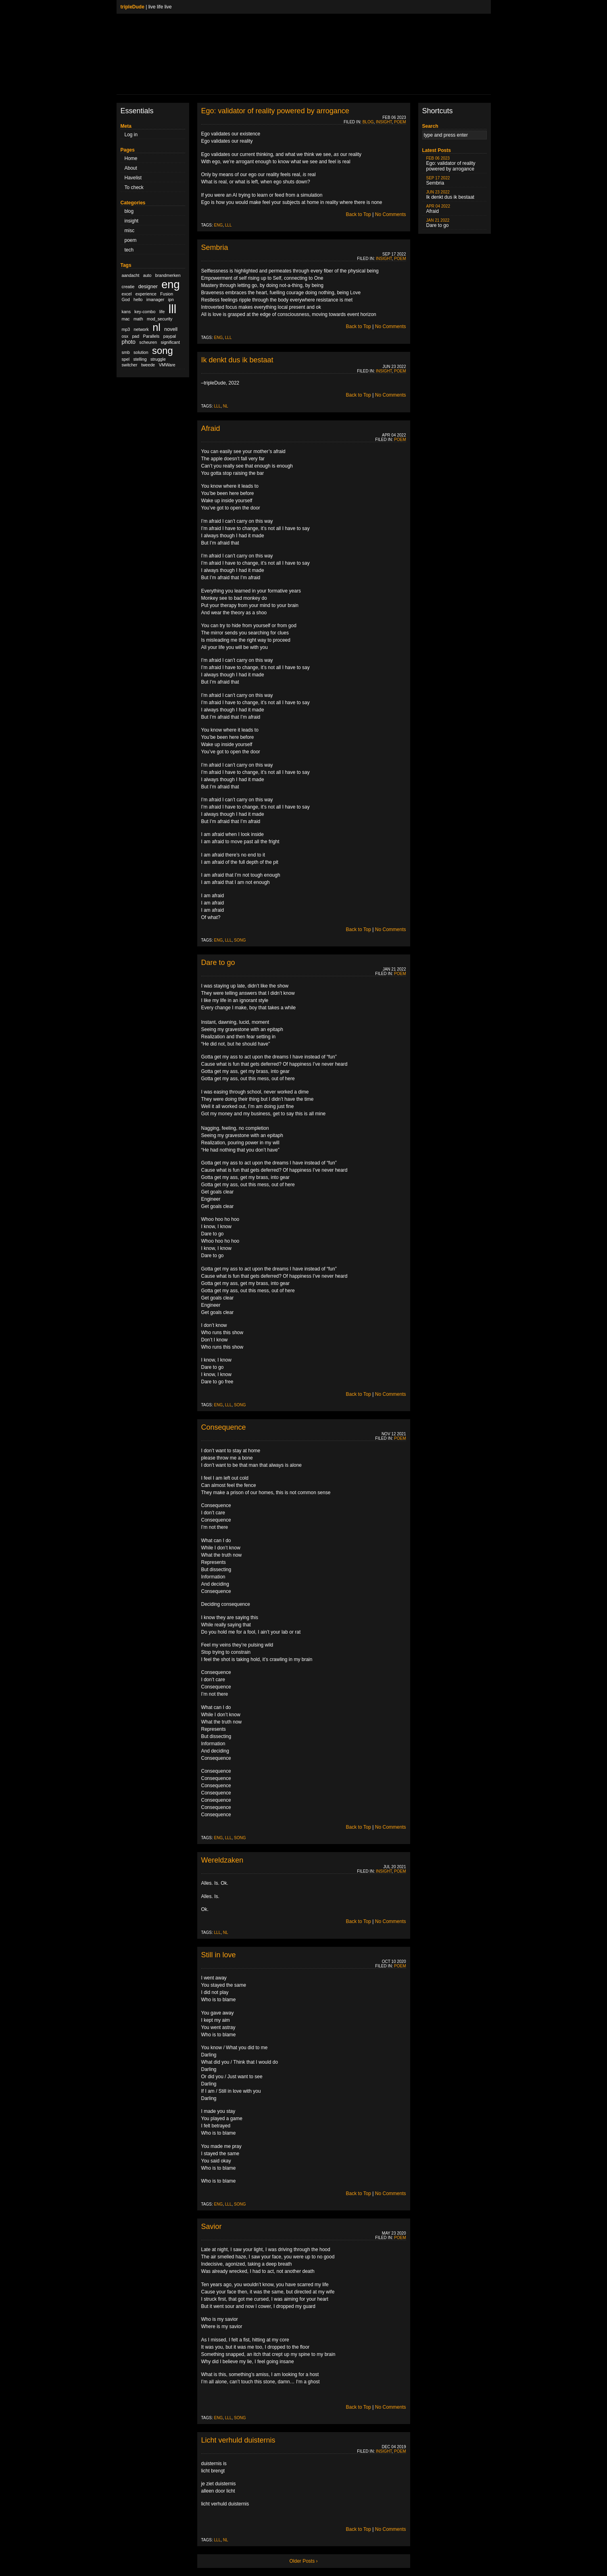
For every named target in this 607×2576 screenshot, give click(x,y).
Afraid (210, 428)
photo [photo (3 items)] (129, 342)
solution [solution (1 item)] (140, 352)
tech (129, 250)
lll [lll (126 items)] (173, 309)
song (240, 940)
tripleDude (132, 7)
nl (225, 406)
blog (129, 211)
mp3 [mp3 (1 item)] (126, 329)
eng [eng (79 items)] (170, 284)
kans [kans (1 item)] (126, 311)
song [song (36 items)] (162, 350)
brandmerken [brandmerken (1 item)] (168, 275)
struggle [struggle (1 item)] (158, 359)
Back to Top (358, 214)
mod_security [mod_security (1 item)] (159, 318)
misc (130, 230)
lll (228, 225)
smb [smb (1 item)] (126, 352)
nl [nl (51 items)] (156, 327)
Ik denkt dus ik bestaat (237, 360)
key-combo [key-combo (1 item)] (144, 311)
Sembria (214, 247)
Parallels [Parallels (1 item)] (151, 336)
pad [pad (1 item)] (135, 336)
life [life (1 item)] (162, 311)
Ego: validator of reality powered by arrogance (275, 111)
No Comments (390, 214)
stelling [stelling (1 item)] (139, 359)
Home (131, 158)
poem (131, 240)
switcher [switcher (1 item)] (130, 364)
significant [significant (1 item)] (170, 342)
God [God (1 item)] (126, 299)
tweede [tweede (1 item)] (148, 364)
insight (132, 221)
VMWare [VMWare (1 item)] (167, 364)
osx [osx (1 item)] (125, 336)
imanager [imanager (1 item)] (155, 299)
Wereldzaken (222, 1860)
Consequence (223, 1427)
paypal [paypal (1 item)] (169, 336)
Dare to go (218, 962)
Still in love (218, 1955)
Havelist (133, 178)
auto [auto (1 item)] (147, 275)
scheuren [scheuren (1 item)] (148, 342)
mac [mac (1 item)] (126, 318)
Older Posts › (303, 2561)
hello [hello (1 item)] (138, 299)
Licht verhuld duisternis (238, 2440)
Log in (131, 134)
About (131, 168)
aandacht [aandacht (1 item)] (131, 275)
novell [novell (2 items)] (170, 329)
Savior (211, 2227)
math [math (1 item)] (138, 318)
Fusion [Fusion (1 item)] (166, 293)
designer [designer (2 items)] (148, 286)
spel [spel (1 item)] (126, 359)
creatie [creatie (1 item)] (128, 286)
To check (134, 187)
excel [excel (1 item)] (127, 293)
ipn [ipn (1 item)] (171, 299)
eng (218, 225)
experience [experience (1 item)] (146, 293)
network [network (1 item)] (141, 329)
